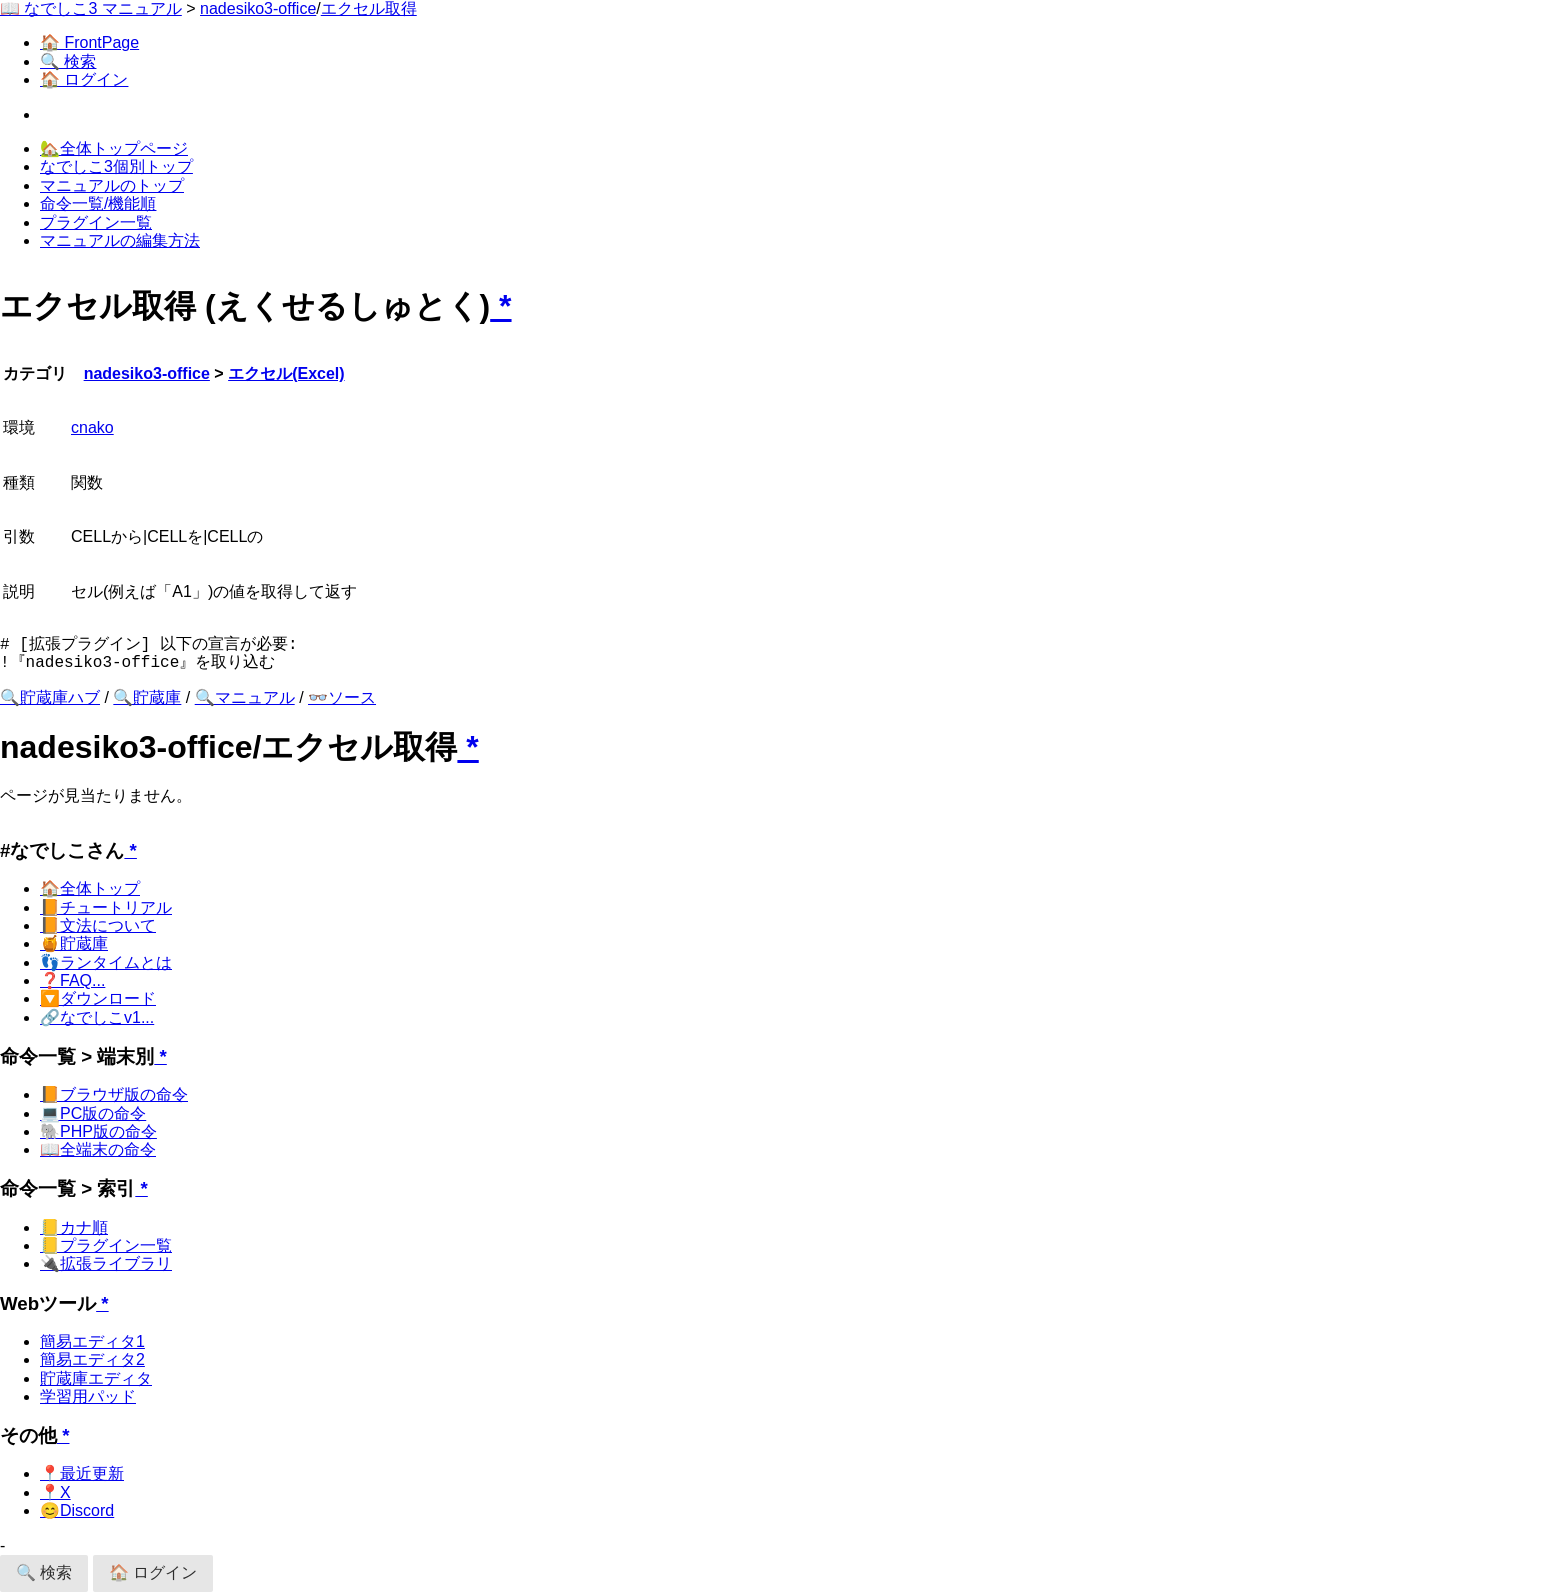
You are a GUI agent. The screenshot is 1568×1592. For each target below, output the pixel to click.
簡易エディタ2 (92, 1359)
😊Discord (77, 1510)
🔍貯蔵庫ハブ (50, 697)
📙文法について (98, 925)
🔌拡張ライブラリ (106, 1263)
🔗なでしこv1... (97, 1017)
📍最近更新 (82, 1473)
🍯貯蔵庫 (74, 943)
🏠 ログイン (84, 79)
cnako (92, 427)
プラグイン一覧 (96, 222)
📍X (55, 1492)
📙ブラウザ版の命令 (114, 1094)
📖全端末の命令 (98, 1149)
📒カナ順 (74, 1227)
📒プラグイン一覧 (106, 1245)
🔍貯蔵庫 (147, 697)
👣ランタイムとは (106, 962)
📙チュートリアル (106, 907)
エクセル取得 (369, 8)
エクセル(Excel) (286, 373)
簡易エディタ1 (92, 1341)
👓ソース (342, 697)
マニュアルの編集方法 (120, 240)
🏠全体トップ (90, 888)
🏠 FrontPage (89, 42)
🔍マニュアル (245, 697)
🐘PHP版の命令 (98, 1131)
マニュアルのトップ (112, 185)
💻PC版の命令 (93, 1113)
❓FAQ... (72, 980)
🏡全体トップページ (114, 148)
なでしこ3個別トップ (116, 166)
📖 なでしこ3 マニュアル (91, 8)
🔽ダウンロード (98, 998)
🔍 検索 (68, 61)
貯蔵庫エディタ (96, 1378)
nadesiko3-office (258, 8)
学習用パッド (88, 1396)
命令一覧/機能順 (98, 203)
